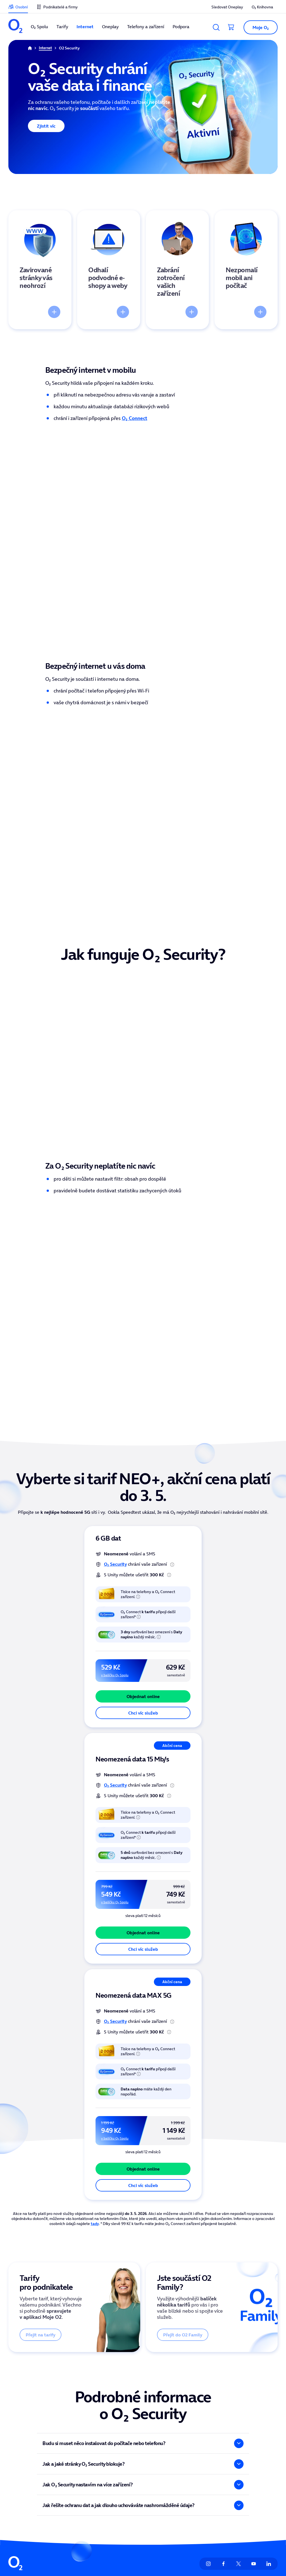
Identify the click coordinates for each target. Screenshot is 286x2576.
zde (38, 2543)
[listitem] (15, 26)
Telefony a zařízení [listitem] (145, 26)
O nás (179, 2384)
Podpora (236, 2384)
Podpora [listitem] (181, 26)
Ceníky (70, 2409)
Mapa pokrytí (241, 2421)
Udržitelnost (185, 2434)
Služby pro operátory (249, 2446)
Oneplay (16, 2421)
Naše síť (71, 2458)
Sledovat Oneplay (81, 2421)
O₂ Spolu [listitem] (39, 26)
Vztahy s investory (191, 2397)
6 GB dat (108, 1320)
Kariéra (180, 2458)
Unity (123, 2409)
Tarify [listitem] (62, 26)
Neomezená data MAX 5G (133, 1777)
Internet (16, 2409)
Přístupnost (184, 2446)
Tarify (14, 2397)
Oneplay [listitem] (110, 26)
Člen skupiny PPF (194, 2538)
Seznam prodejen (245, 2409)
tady (95, 2006)
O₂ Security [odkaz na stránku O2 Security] (115, 1346)
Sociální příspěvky (81, 2434)
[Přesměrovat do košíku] (231, 27)
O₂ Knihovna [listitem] (262, 7)
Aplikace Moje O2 (80, 2397)
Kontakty (237, 2397)
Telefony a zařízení (27, 2434)
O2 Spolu (17, 2384)
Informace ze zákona (193, 2421)
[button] (258, 27)
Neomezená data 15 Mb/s (132, 1541)
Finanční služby (23, 2446)
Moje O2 (71, 2384)
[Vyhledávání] (216, 27)
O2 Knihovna (131, 2384)
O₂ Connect (134, 418)
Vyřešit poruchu (243, 2434)
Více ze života (77, 2446)
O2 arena (127, 2397)
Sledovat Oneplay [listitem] (227, 7)
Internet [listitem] (85, 26)
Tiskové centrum (189, 2409)
